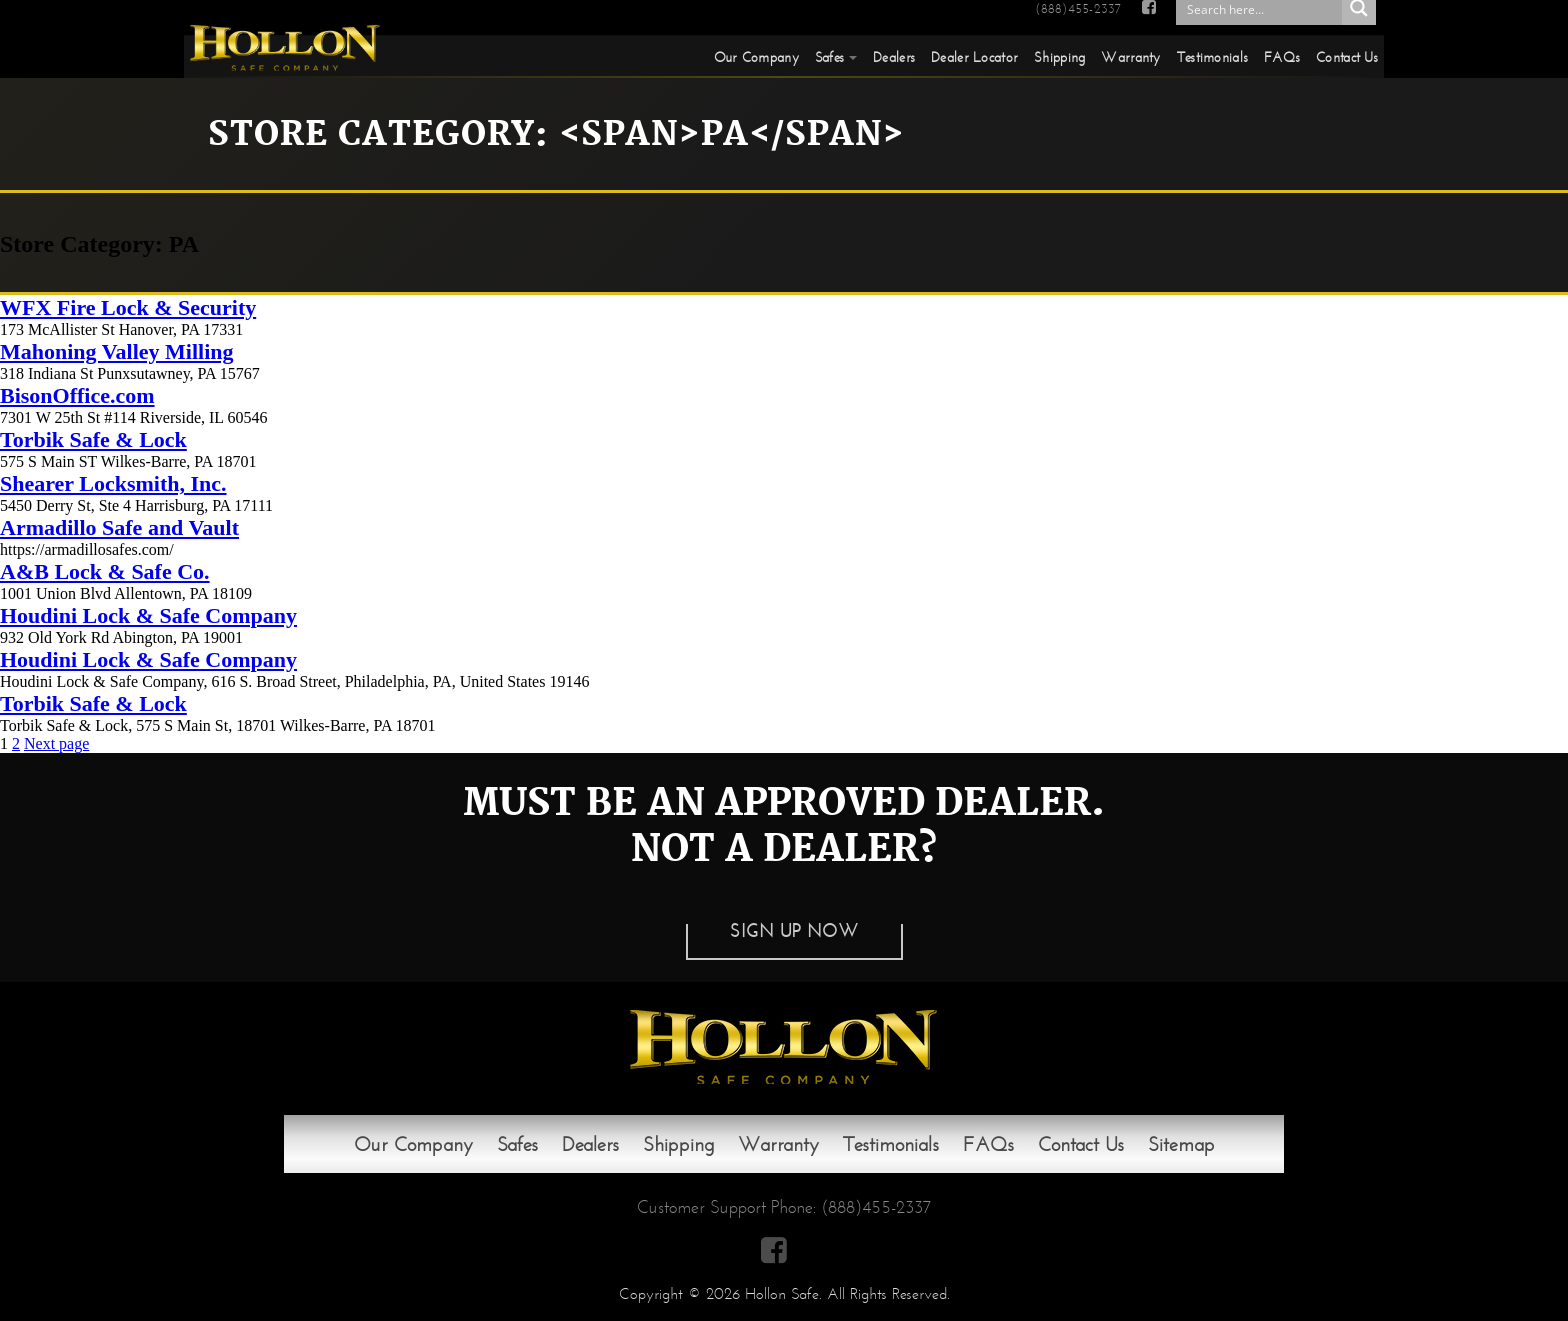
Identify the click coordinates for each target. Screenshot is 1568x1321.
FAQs (1282, 57)
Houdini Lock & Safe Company (148, 615)
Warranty (1130, 57)
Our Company (756, 57)
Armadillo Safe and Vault (119, 527)
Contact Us (1347, 57)
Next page (56, 743)
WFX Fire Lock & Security (128, 307)
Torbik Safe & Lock (93, 439)
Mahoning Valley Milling (117, 351)
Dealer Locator (974, 57)
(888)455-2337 (1078, 9)
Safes (829, 57)
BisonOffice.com (77, 395)
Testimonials (1212, 57)
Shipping (1059, 57)
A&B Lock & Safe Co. (105, 571)
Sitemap (1181, 1144)
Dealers (894, 57)
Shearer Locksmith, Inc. (113, 483)
